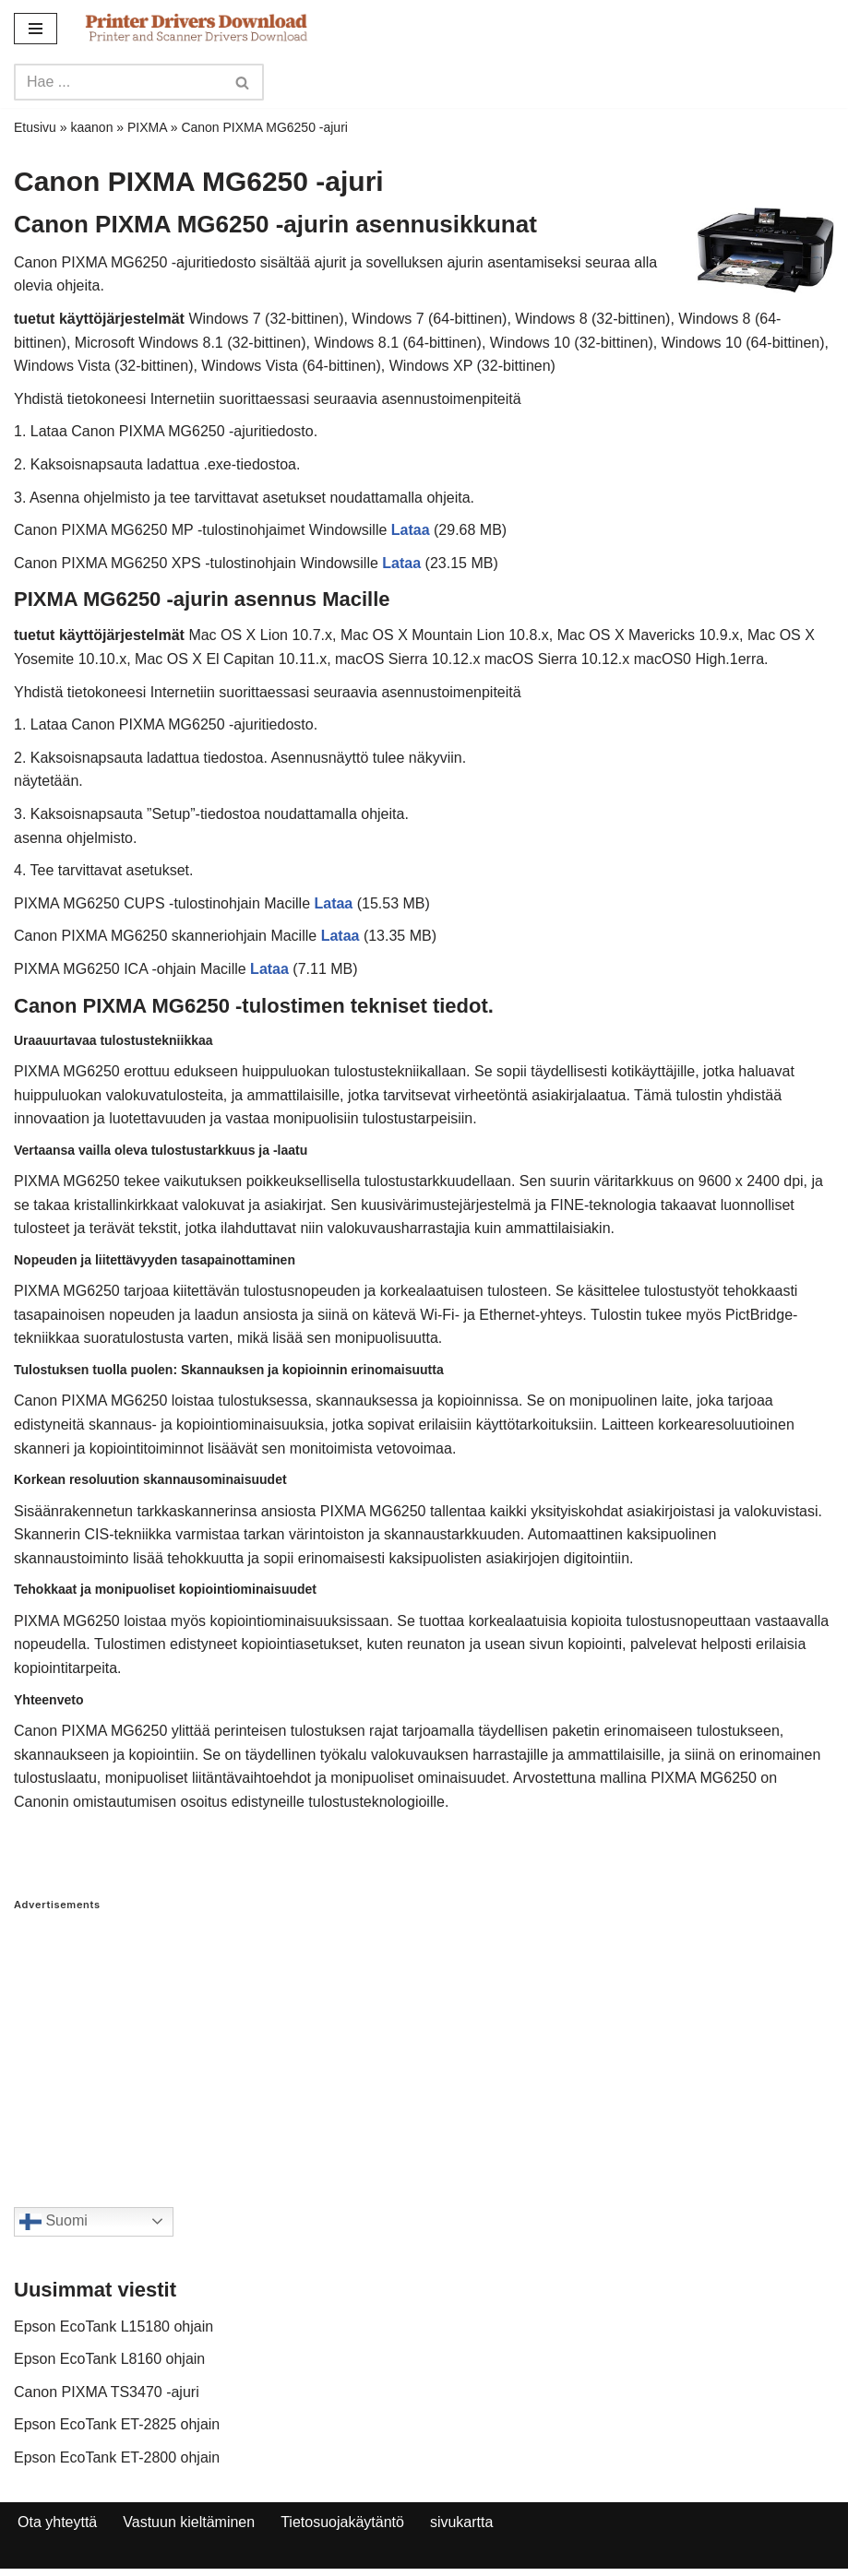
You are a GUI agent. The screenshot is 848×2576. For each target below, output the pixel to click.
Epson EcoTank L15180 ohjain (113, 2326)
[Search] (118, 82)
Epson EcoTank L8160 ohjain (109, 2359)
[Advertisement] (424, 2041)
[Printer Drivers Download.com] (196, 28)
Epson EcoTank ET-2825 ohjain (117, 2424)
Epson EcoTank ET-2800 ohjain (117, 2457)
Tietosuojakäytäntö (342, 2522)
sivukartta (461, 2522)
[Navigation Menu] (35, 28)
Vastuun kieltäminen (189, 2522)
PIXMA (147, 127)
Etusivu (35, 127)
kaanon (92, 127)
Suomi (53, 2222)
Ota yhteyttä (57, 2522)
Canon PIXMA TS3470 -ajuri (106, 2392)
